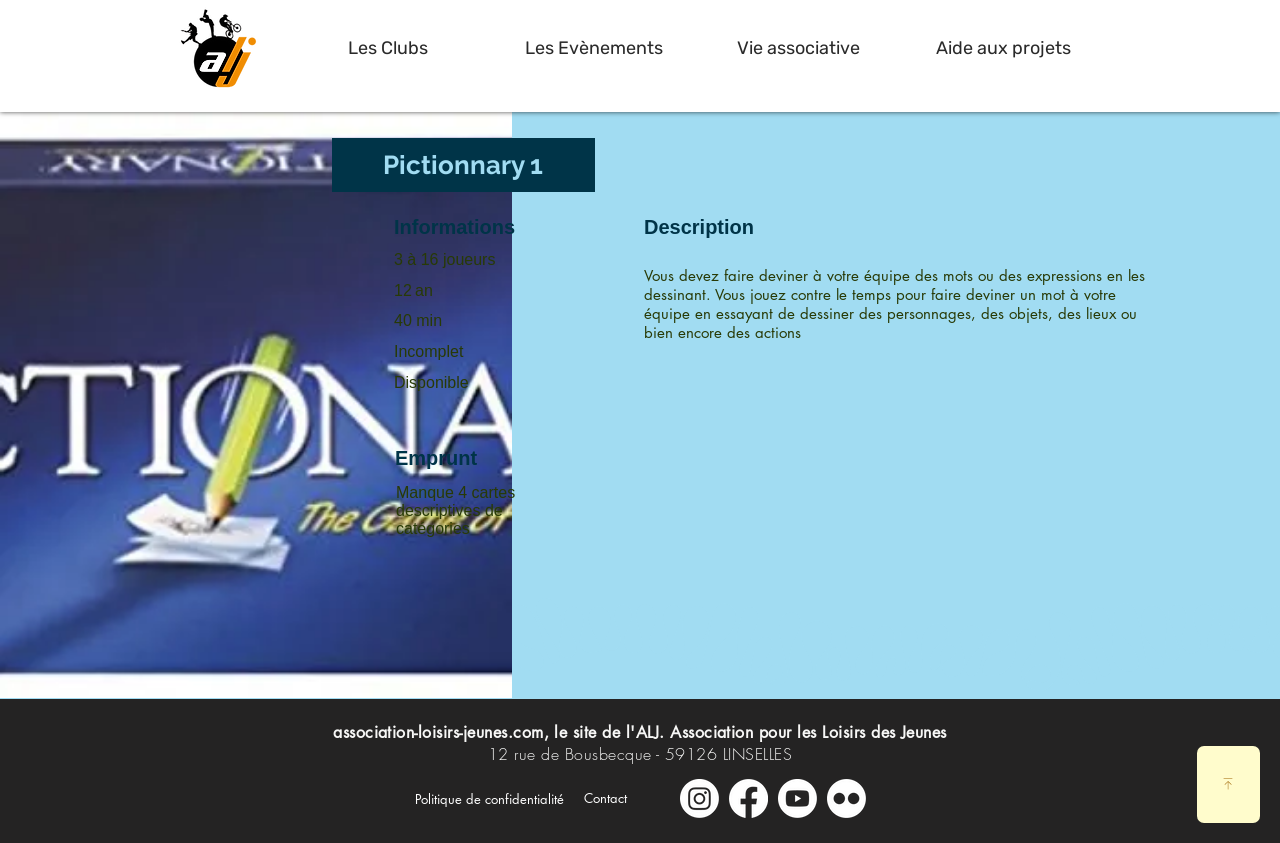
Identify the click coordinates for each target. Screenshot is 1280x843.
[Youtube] (797, 798)
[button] (388, 48)
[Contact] (605, 798)
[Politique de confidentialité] (489, 799)
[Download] (1228, 784)
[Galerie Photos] (846, 798)
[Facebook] (748, 798)
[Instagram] (699, 798)
